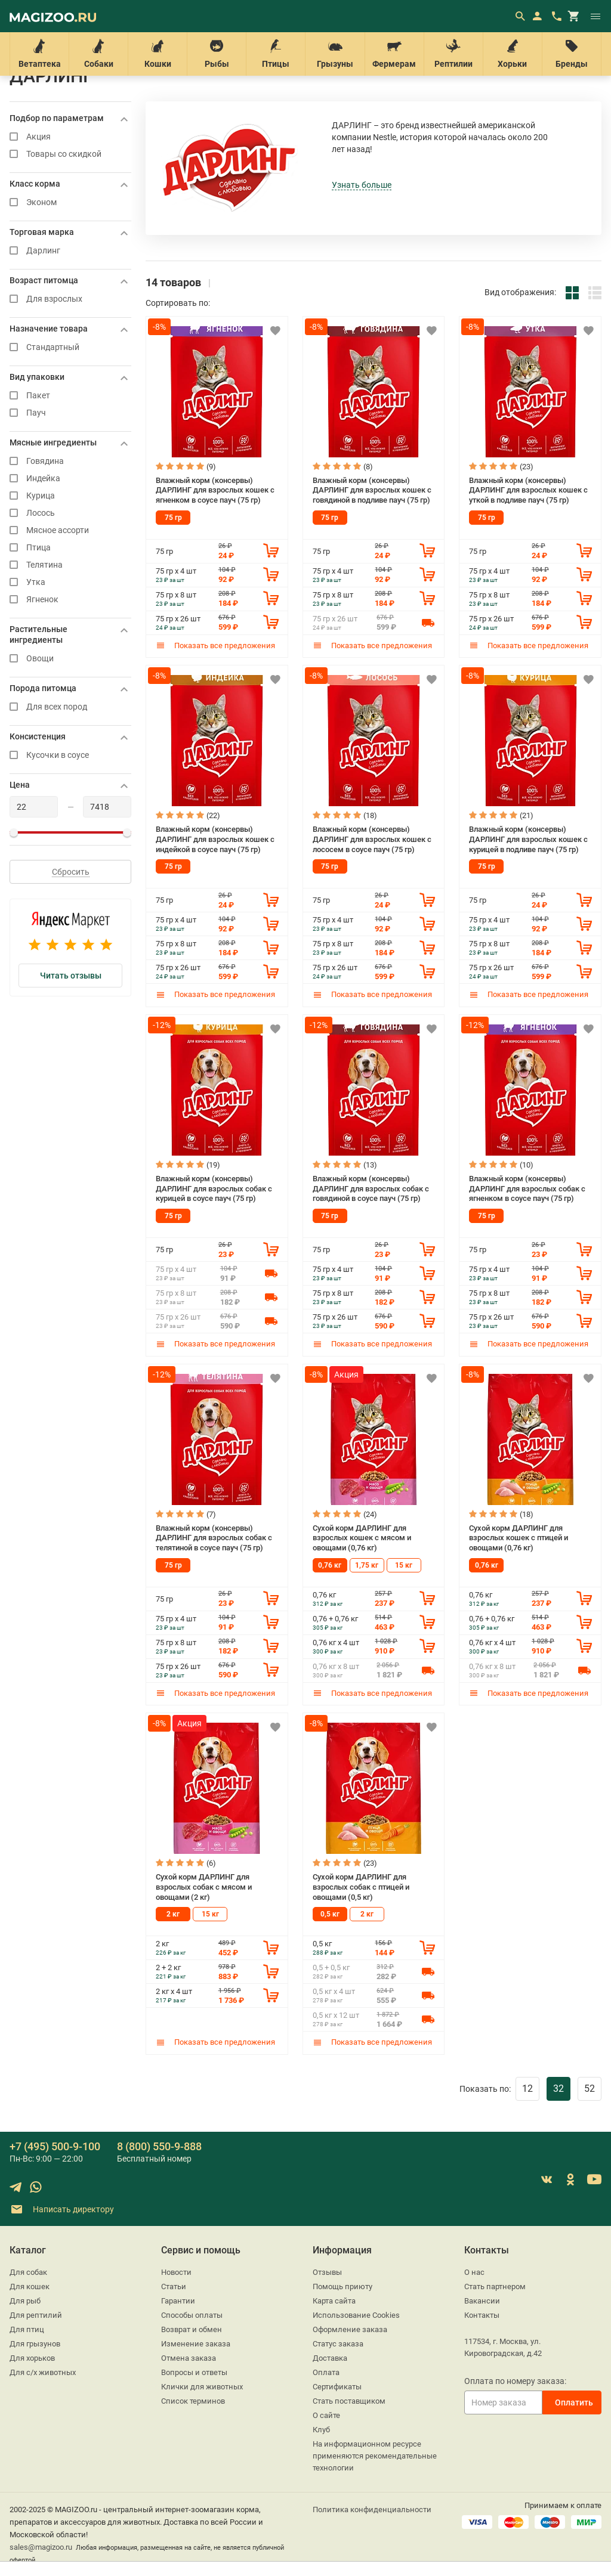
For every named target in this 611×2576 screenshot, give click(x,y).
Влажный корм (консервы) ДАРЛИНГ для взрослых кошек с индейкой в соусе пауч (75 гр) (215, 839)
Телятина (70, 565)
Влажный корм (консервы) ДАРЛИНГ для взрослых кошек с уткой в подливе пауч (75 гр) (528, 490)
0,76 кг (329, 1565)
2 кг (173, 1914)
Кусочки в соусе (70, 755)
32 (558, 2088)
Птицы (275, 54)
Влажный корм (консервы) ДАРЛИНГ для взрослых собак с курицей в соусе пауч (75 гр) (214, 1188)
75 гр (173, 517)
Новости (176, 2272)
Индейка (70, 478)
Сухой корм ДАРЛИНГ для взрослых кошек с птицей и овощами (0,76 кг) (518, 1538)
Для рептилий (36, 2315)
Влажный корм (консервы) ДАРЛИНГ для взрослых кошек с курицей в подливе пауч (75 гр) (528, 839)
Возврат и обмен (191, 2329)
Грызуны (334, 54)
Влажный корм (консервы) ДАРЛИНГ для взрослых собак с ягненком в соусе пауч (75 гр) (527, 1188)
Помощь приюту (342, 2286)
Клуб (321, 2429)
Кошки (157, 54)
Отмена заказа (188, 2358)
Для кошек (30, 2286)
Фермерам (394, 54)
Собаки (98, 54)
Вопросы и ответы (194, 2372)
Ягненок (70, 599)
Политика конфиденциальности (372, 2509)
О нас (474, 2272)
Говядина (70, 461)
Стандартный (70, 347)
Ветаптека (39, 54)
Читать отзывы (70, 975)
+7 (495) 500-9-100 (55, 2146)
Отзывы (327, 2272)
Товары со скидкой (70, 154)
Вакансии (482, 2300)
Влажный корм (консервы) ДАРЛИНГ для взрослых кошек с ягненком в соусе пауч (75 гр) (215, 490)
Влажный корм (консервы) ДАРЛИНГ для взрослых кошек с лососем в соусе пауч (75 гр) (372, 839)
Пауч (70, 412)
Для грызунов (35, 2343)
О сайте (326, 2415)
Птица (70, 547)
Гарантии (178, 2300)
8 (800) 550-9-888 (159, 2146)
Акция (70, 136)
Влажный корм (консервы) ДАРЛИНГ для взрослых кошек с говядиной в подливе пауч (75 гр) (372, 490)
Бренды (571, 54)
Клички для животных (202, 2386)
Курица (70, 495)
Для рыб (25, 2300)
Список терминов (193, 2401)
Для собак (28, 2272)
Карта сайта (334, 2300)
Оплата (326, 2372)
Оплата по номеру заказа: (515, 2381)
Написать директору (62, 2209)
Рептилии (453, 54)
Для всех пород (70, 706)
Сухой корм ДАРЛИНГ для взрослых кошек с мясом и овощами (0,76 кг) (362, 1538)
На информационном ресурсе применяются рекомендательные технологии (375, 2455)
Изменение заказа (195, 2343)
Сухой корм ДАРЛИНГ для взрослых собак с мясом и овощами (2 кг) (204, 1886)
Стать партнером (495, 2286)
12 (527, 2088)
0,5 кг (330, 1914)
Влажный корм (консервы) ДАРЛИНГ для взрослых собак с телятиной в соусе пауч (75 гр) (214, 1538)
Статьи (173, 2286)
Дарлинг (70, 250)
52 (589, 2088)
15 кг (403, 1565)
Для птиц (27, 2329)
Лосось (70, 513)
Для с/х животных (43, 2372)
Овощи (70, 658)
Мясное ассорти (70, 530)
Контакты (481, 2315)
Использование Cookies (356, 2315)
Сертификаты (337, 2386)
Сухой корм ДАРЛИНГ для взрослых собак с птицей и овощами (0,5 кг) (361, 1886)
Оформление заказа (350, 2329)
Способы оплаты (192, 2315)
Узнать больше (361, 185)
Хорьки (512, 54)
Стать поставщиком (349, 2401)
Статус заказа (338, 2343)
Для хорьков (32, 2358)
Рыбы (216, 54)
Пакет (70, 395)
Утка (70, 582)
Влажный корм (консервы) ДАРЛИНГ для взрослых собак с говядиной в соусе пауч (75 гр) (371, 1188)
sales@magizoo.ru (41, 2547)
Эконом (70, 202)
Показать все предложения (215, 645)
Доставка (330, 2358)
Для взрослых (70, 299)
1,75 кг (366, 1565)
